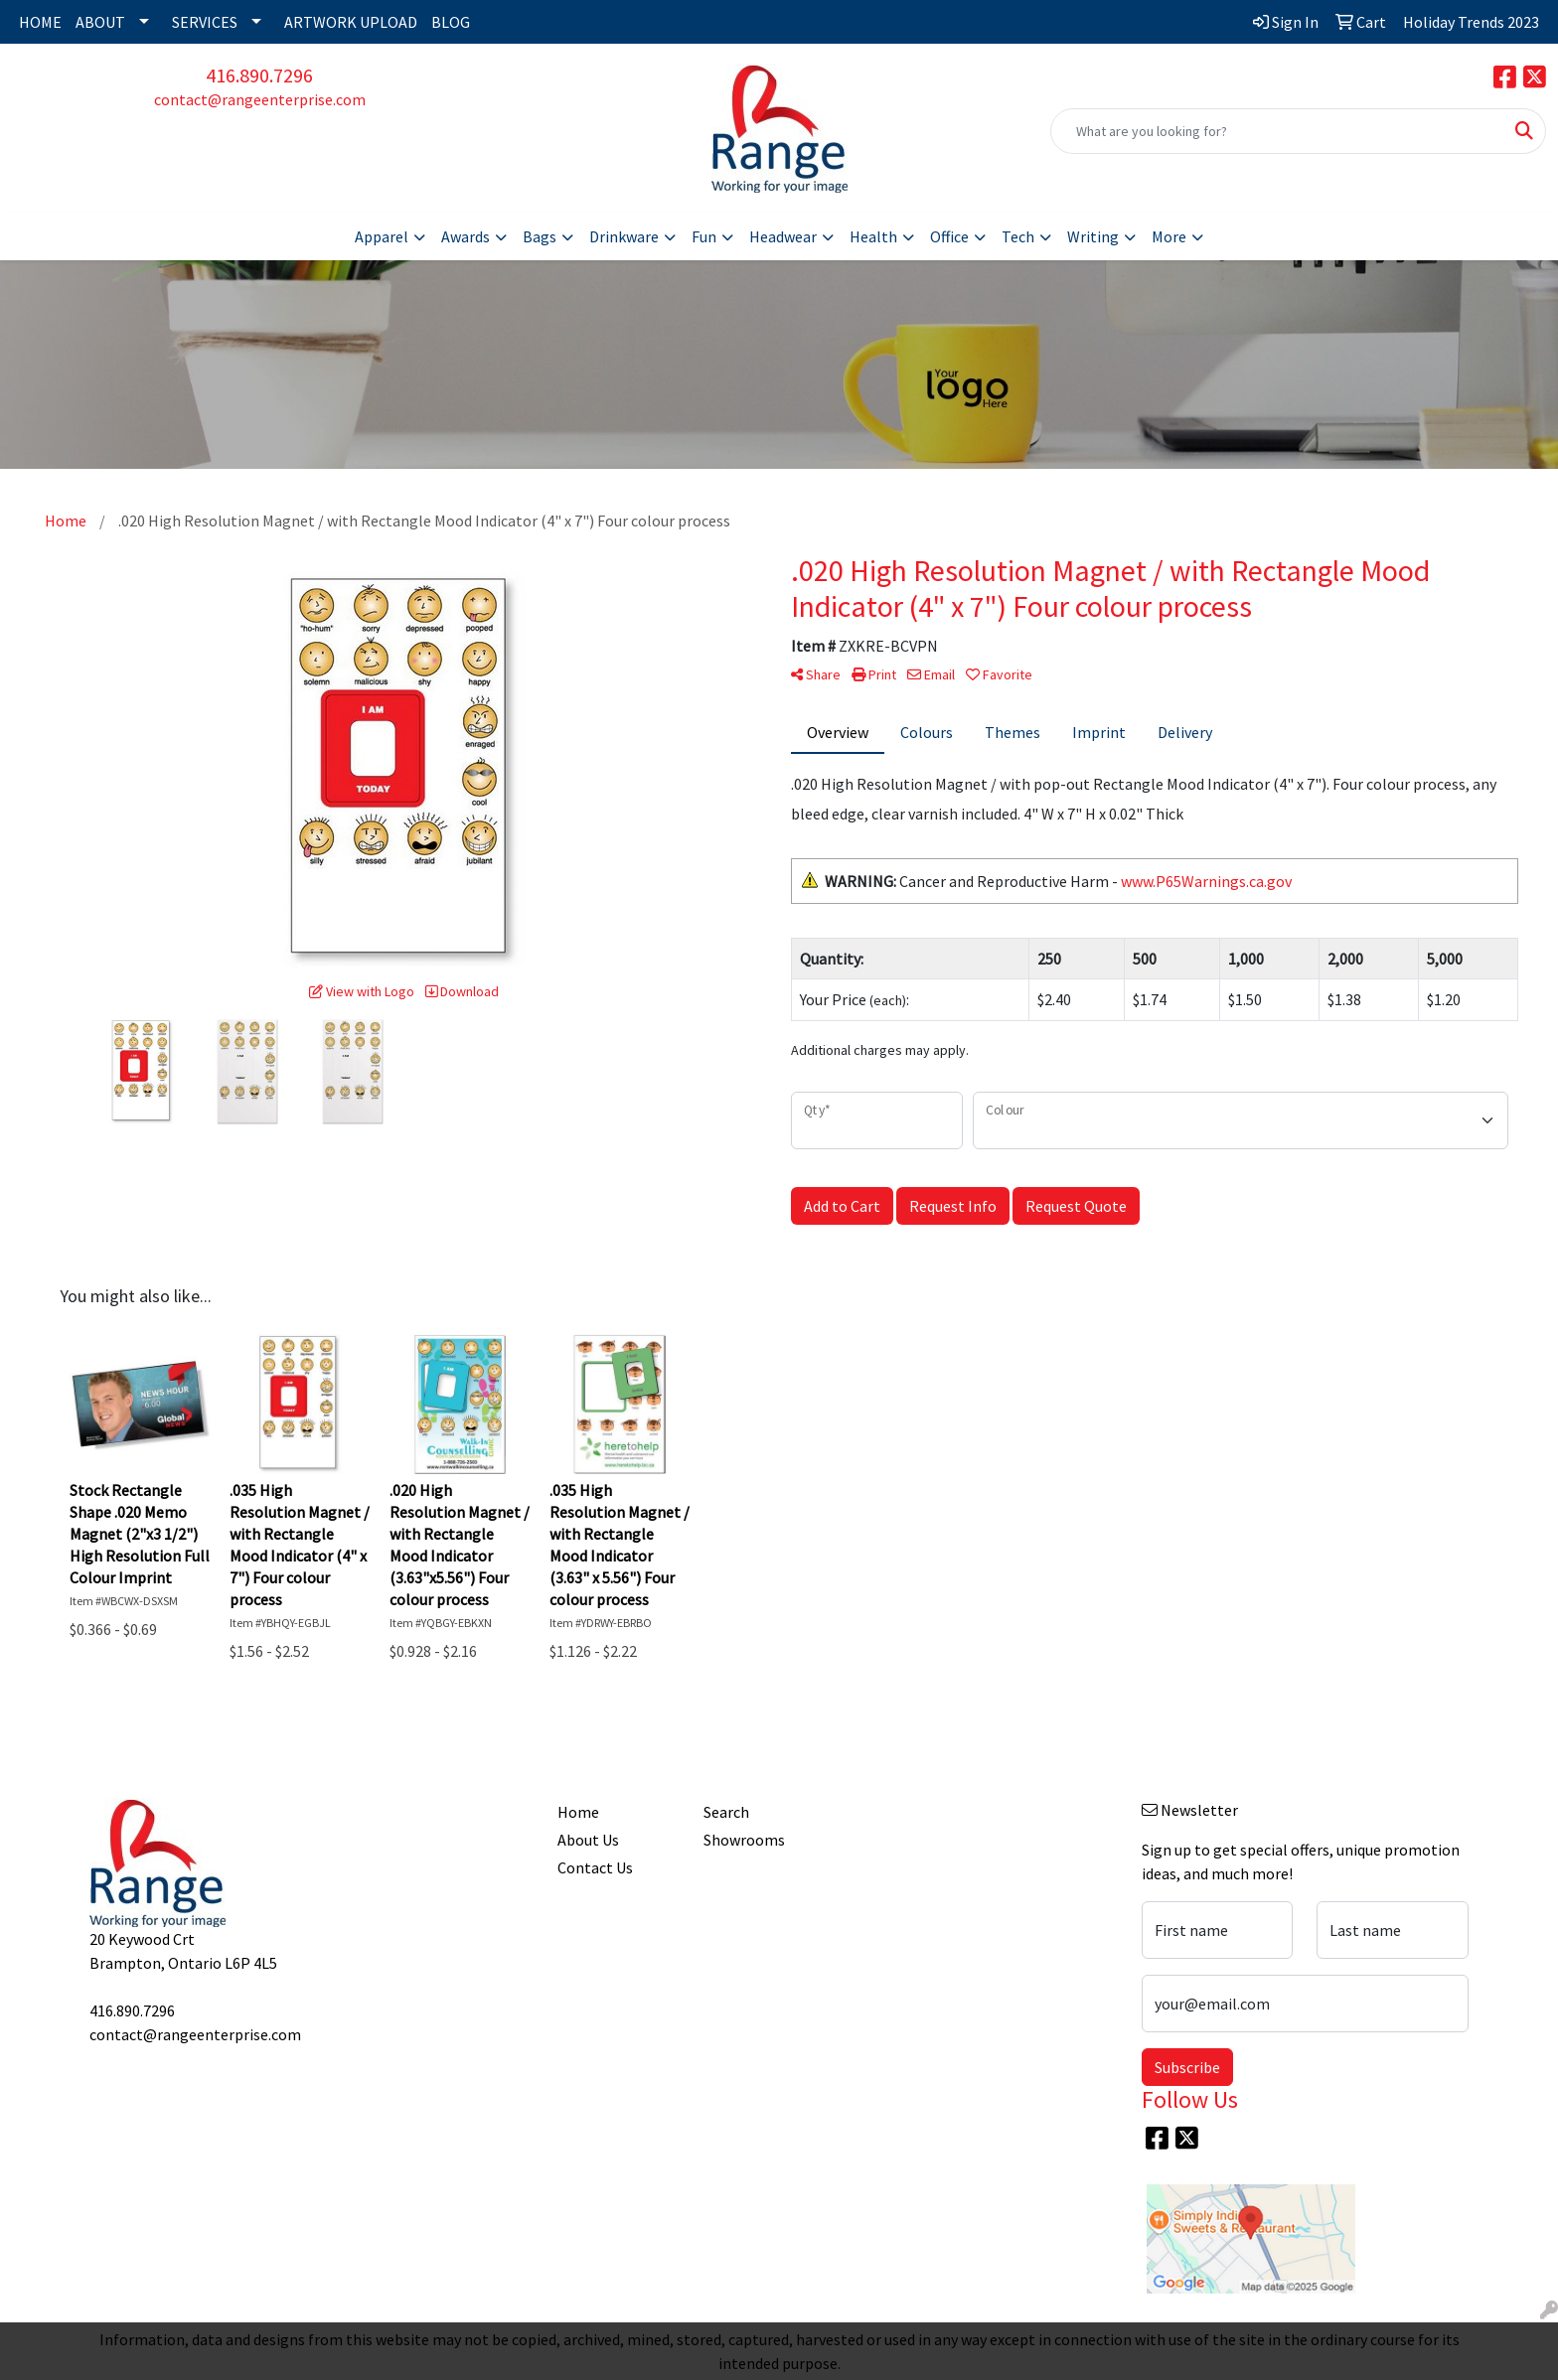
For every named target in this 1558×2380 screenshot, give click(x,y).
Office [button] (949, 236)
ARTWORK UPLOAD (350, 22)
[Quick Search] (1277, 131)
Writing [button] (1093, 236)
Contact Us (595, 1867)
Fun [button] (704, 236)
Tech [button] (1018, 236)
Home (578, 1812)
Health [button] (873, 236)
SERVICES (204, 22)
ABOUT (100, 22)
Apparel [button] (381, 236)
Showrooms (744, 1840)
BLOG (450, 22)
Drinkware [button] (624, 236)
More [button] (1169, 236)
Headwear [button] (783, 236)
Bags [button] (539, 236)
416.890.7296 (259, 75)
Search (726, 1812)
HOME (40, 22)
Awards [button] (465, 236)
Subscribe (1187, 2067)
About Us (588, 1840)
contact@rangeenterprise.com (260, 99)
